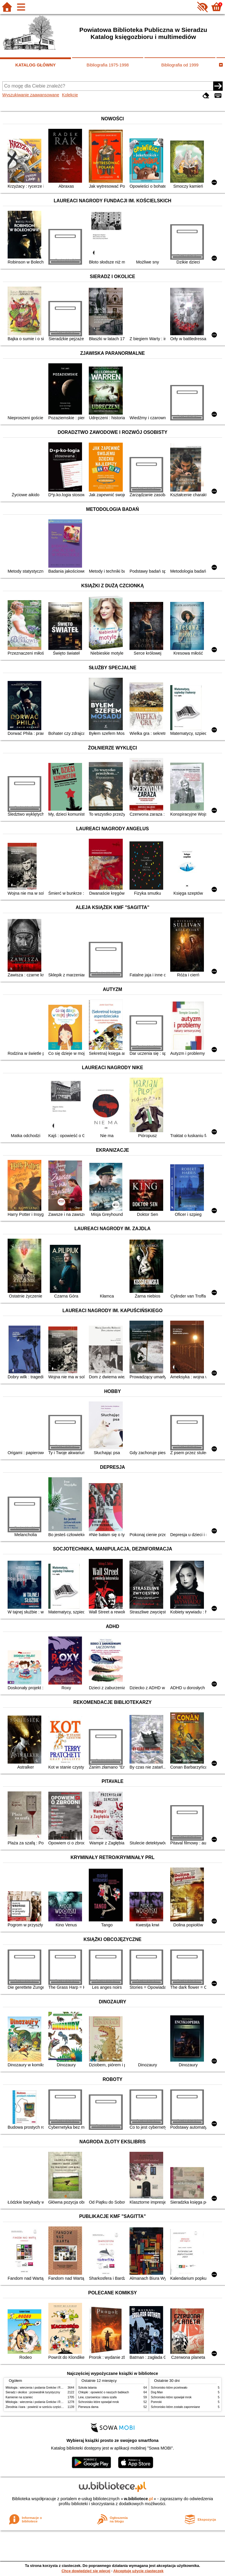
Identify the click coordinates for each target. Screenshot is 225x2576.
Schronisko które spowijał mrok (98, 2402)
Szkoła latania (87, 2387)
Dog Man (157, 2392)
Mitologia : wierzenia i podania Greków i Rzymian (38, 2387)
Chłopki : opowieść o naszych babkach (103, 2392)
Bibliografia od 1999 (179, 65)
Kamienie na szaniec (19, 2397)
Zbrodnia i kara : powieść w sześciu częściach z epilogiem (43, 2407)
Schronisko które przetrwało (169, 2387)
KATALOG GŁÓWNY (35, 65)
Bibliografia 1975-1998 (108, 65)
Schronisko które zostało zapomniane (175, 2407)
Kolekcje (70, 95)
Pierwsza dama (88, 2407)
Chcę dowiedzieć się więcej (86, 2571)
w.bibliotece (138, 2498)
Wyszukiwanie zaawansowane (30, 95)
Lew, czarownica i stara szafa (97, 2397)
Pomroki (156, 2402)
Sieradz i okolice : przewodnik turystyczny (33, 2392)
